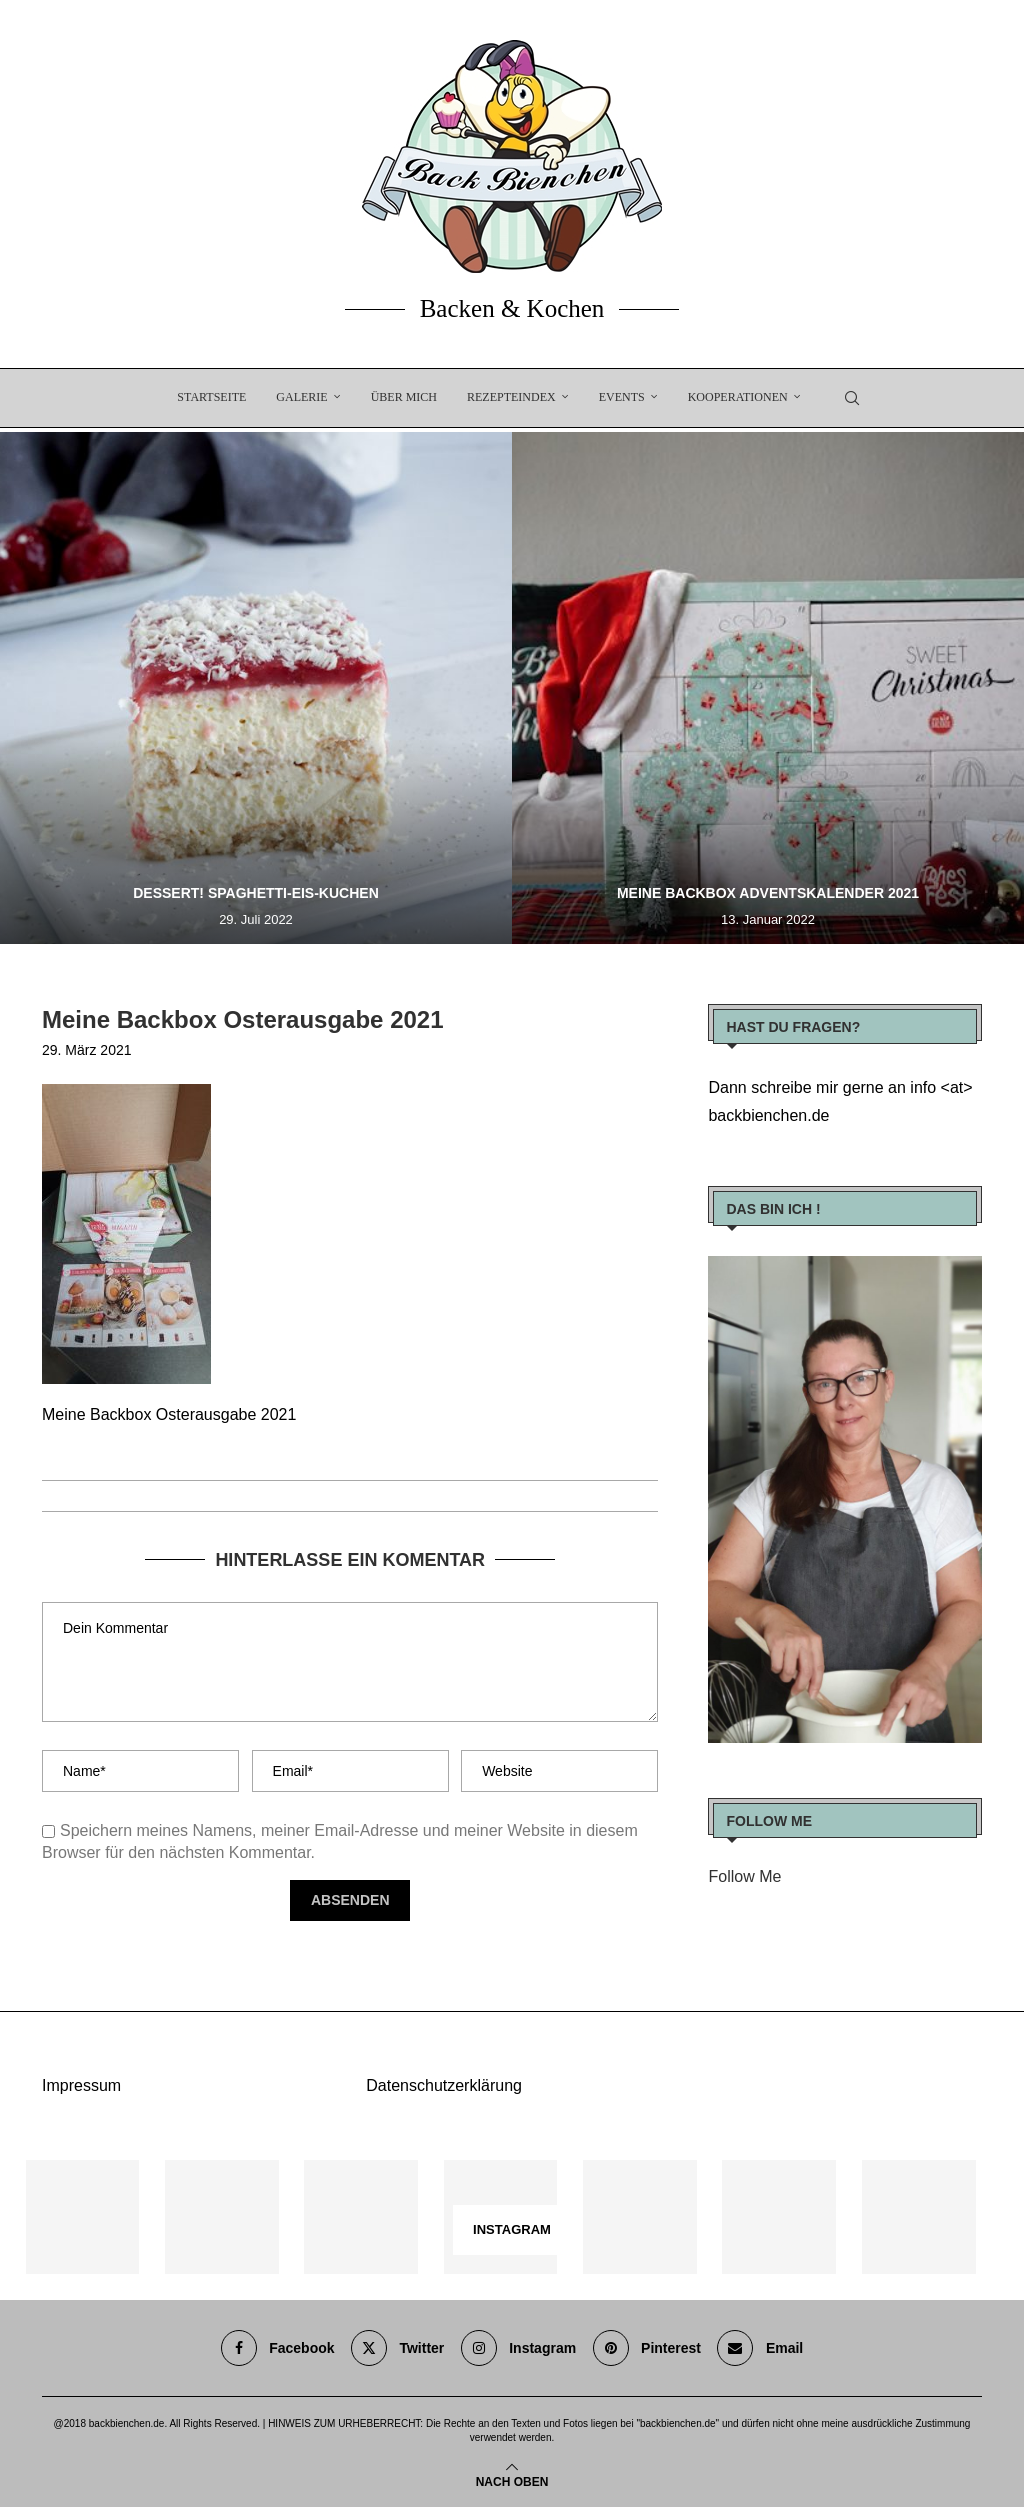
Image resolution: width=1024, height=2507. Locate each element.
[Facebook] (278, 2348)
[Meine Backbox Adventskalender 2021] (768, 688)
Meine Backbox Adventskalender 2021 (768, 893)
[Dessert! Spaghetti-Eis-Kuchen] (256, 688)
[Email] (760, 2348)
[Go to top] (512, 2480)
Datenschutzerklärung (444, 2085)
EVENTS (622, 397)
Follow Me (744, 1876)
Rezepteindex (511, 397)
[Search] (852, 398)
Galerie (301, 397)
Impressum (81, 2085)
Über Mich (404, 397)
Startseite (211, 397)
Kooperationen (738, 397)
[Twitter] (397, 2348)
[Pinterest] (647, 2348)
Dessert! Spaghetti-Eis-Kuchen (256, 893)
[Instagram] (518, 2348)
